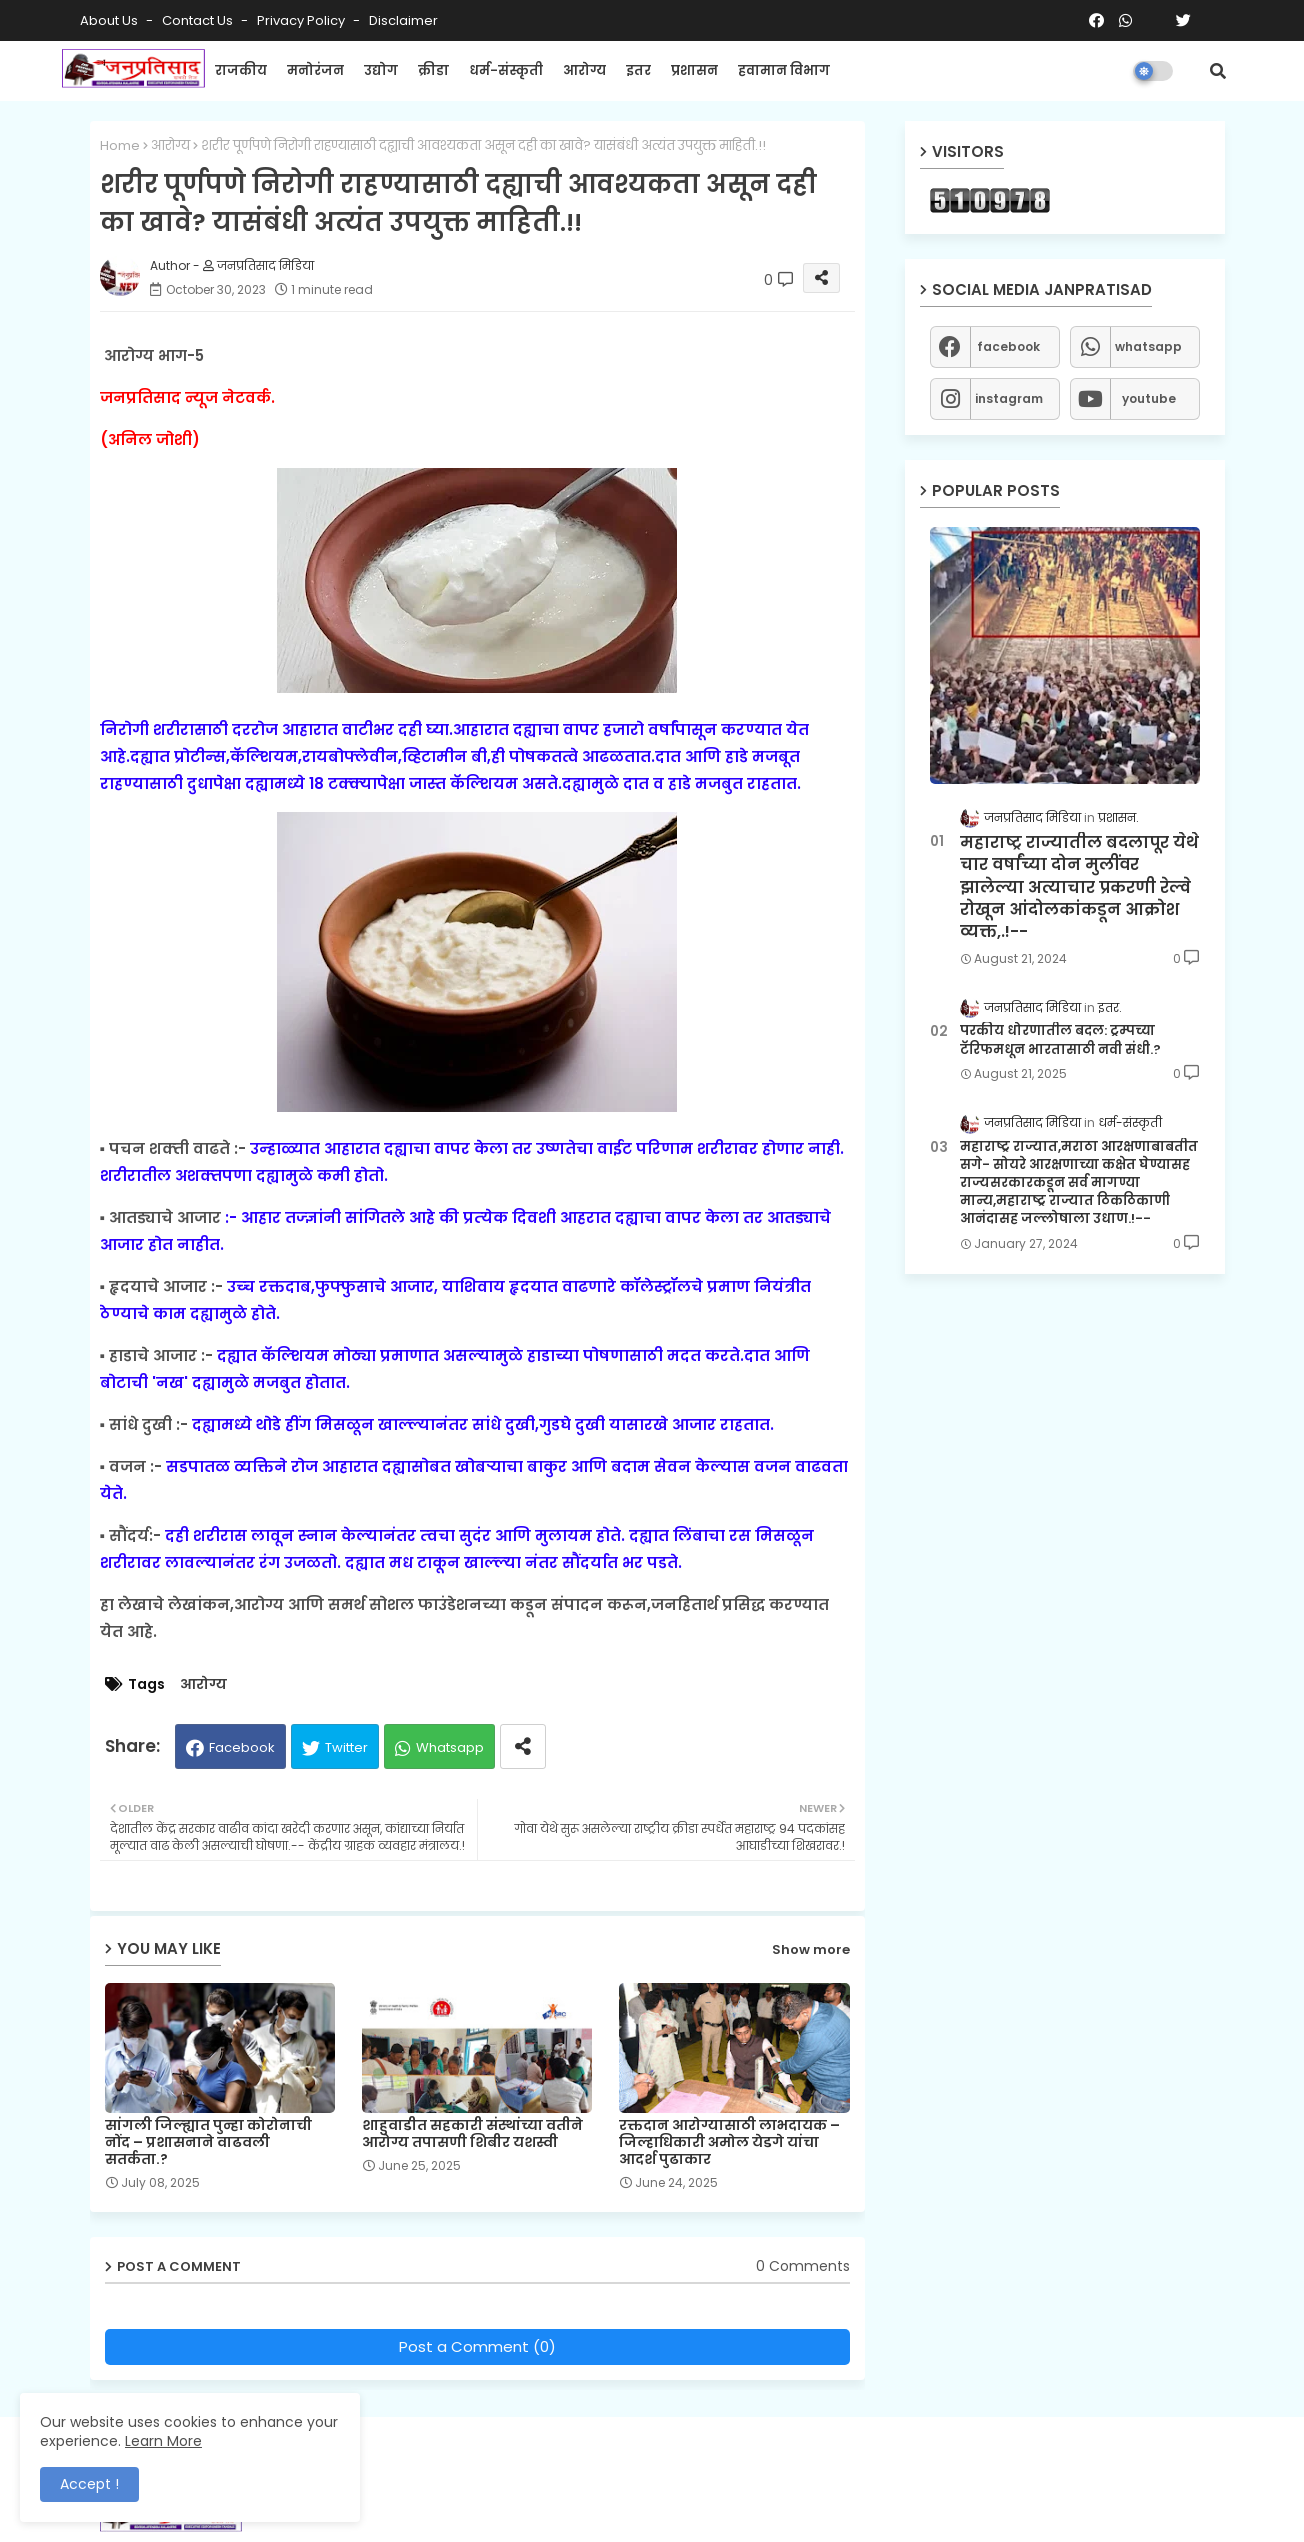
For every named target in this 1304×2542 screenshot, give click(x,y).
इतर (638, 70)
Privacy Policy (302, 20)
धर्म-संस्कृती (506, 70)
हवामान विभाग (784, 70)
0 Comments (803, 2266)
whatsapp (1148, 346)
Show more (811, 1949)
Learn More (163, 2441)
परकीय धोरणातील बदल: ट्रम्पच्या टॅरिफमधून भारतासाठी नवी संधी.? (1060, 1040)
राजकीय (241, 70)
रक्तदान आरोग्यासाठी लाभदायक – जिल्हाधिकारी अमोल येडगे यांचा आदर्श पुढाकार (729, 2142)
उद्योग (381, 70)
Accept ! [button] (89, 2484)
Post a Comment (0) (477, 2346)
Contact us (199, 20)
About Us (110, 20)
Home (120, 145)
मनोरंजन (315, 70)
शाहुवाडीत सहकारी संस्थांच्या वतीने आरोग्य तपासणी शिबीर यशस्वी (472, 2134)
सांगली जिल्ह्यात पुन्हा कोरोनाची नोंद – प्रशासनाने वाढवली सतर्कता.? (208, 2142)
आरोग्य (584, 70)
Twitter (346, 1747)
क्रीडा (433, 70)
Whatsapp (450, 1747)
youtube (1149, 398)
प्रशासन (694, 70)
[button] (1218, 71)
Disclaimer (403, 20)
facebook (1008, 346)
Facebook (242, 1747)
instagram (1009, 398)
